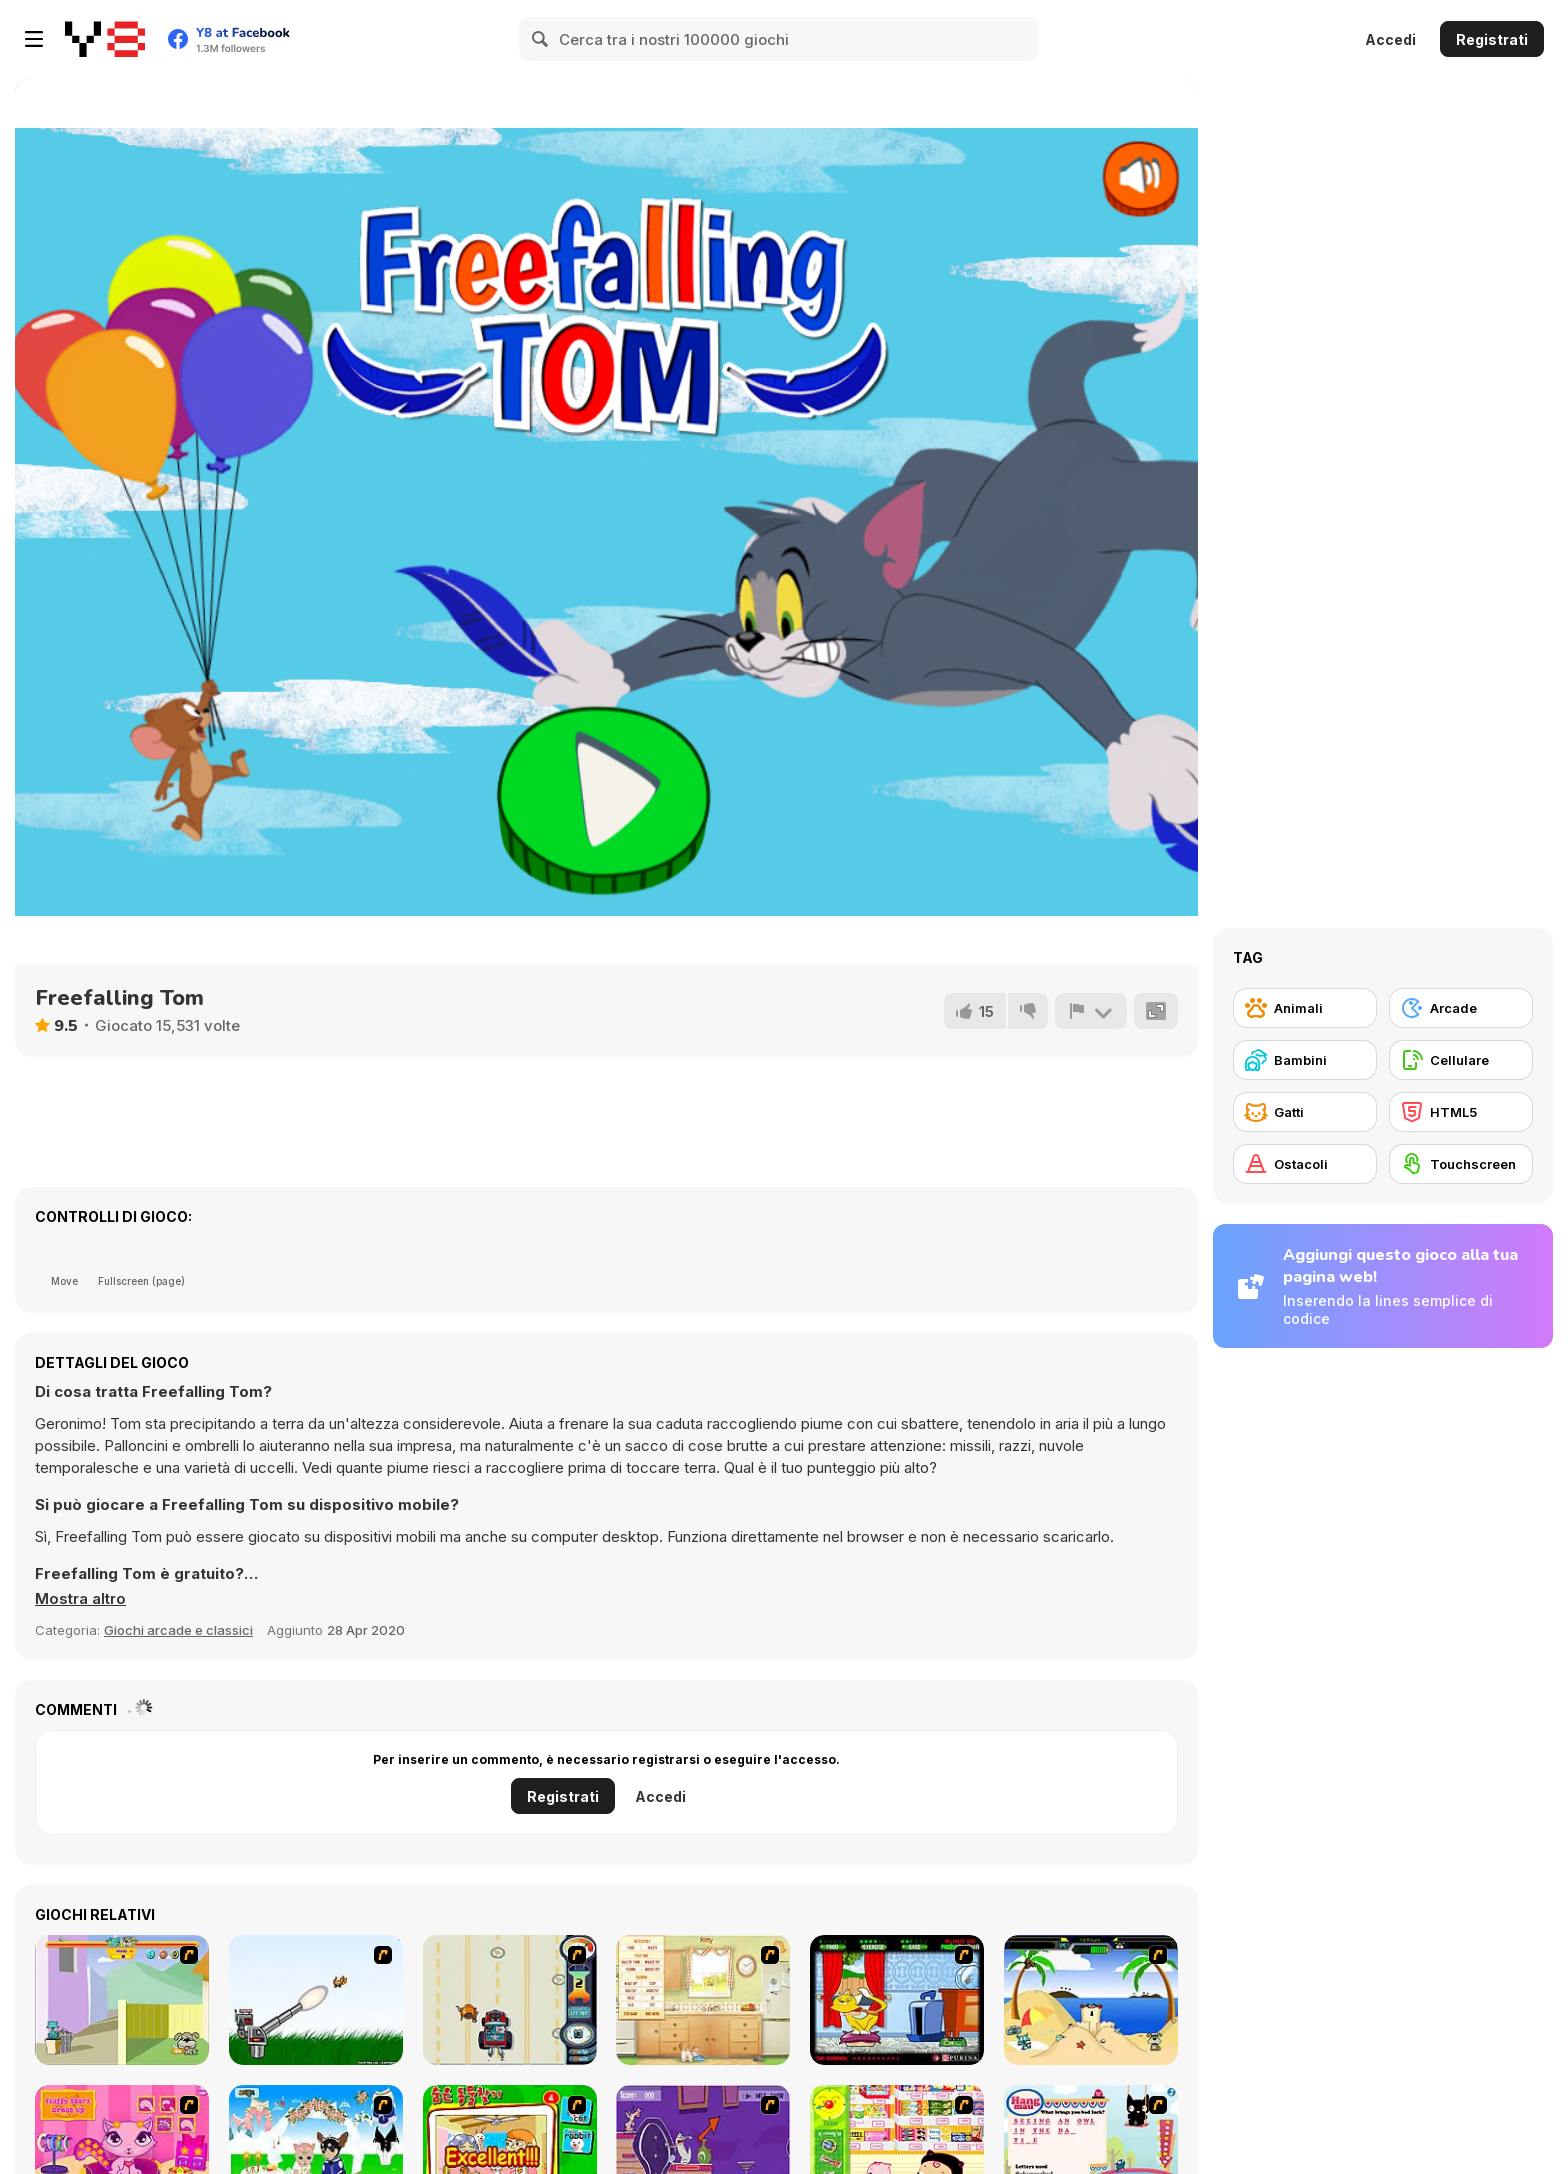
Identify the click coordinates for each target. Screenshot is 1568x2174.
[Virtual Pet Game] (897, 2000)
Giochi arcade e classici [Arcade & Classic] (178, 1630)
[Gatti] (1305, 1112)
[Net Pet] (703, 2000)
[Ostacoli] (1305, 1164)
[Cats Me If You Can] (510, 2000)
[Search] (541, 39)
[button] (80, 1599)
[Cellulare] (1461, 1060)
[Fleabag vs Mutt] (122, 2000)
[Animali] (1305, 1008)
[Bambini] (1305, 1060)
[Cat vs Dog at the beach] (1091, 2000)
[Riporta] (1091, 1011)
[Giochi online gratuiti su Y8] (105, 39)
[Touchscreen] (1461, 1164)
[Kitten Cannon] (316, 2000)
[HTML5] (1461, 1112)
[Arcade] (1461, 1008)
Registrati (1492, 39)
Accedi (1390, 39)
